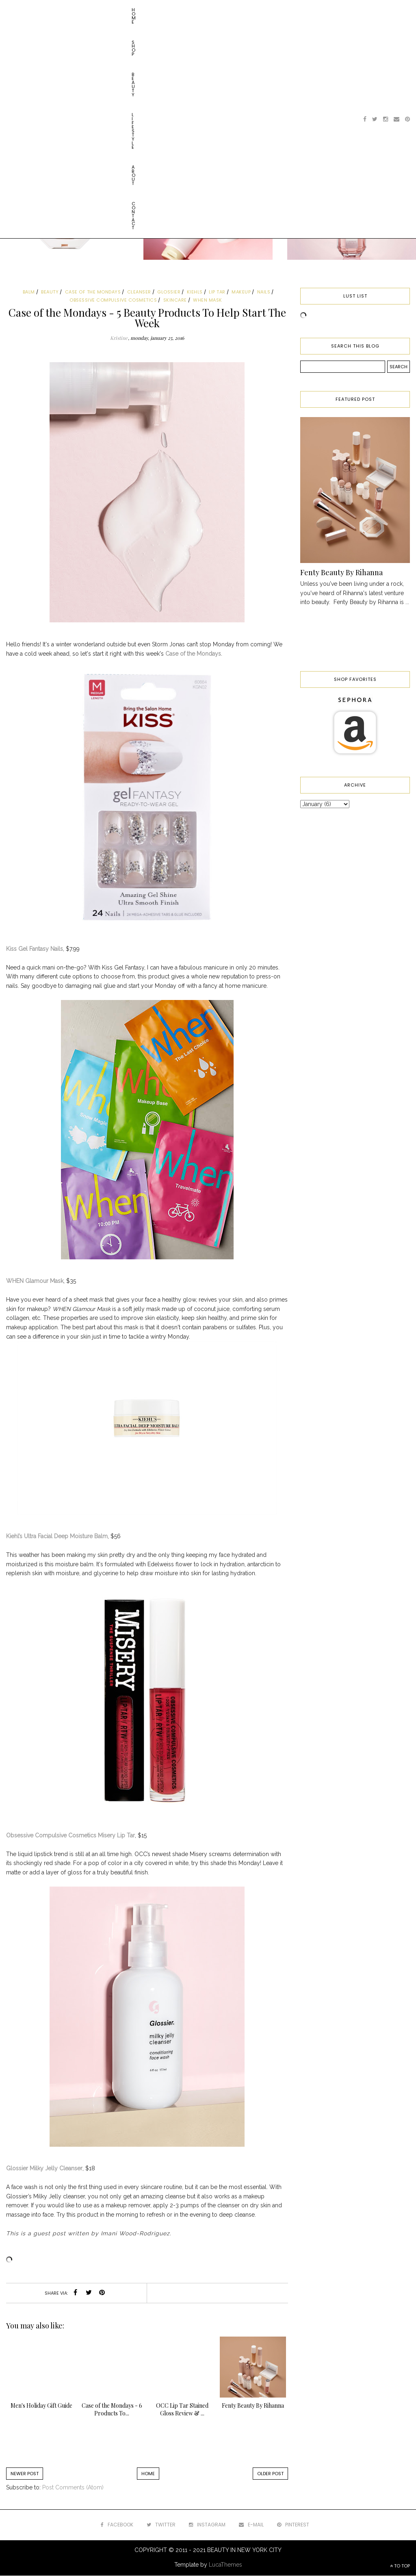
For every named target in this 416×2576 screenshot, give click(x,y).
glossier (168, 292)
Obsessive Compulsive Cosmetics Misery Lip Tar (70, 1835)
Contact (159, 10)
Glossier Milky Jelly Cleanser (44, 2168)
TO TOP (400, 2566)
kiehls (195, 292)
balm (29, 292)
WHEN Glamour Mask (34, 1281)
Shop (41, 10)
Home (17, 10)
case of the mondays (93, 292)
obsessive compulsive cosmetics (113, 300)
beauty (49, 292)
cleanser (139, 292)
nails (264, 292)
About (129, 10)
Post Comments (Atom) (73, 2487)
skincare (175, 300)
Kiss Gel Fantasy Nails (34, 949)
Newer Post (25, 2473)
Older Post (270, 2473)
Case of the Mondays (193, 653)
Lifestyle (99, 10)
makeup (241, 292)
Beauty (67, 10)
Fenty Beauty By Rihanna (341, 572)
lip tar (217, 292)
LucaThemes (225, 2564)
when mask (207, 300)
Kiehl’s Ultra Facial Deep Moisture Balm (57, 1536)
